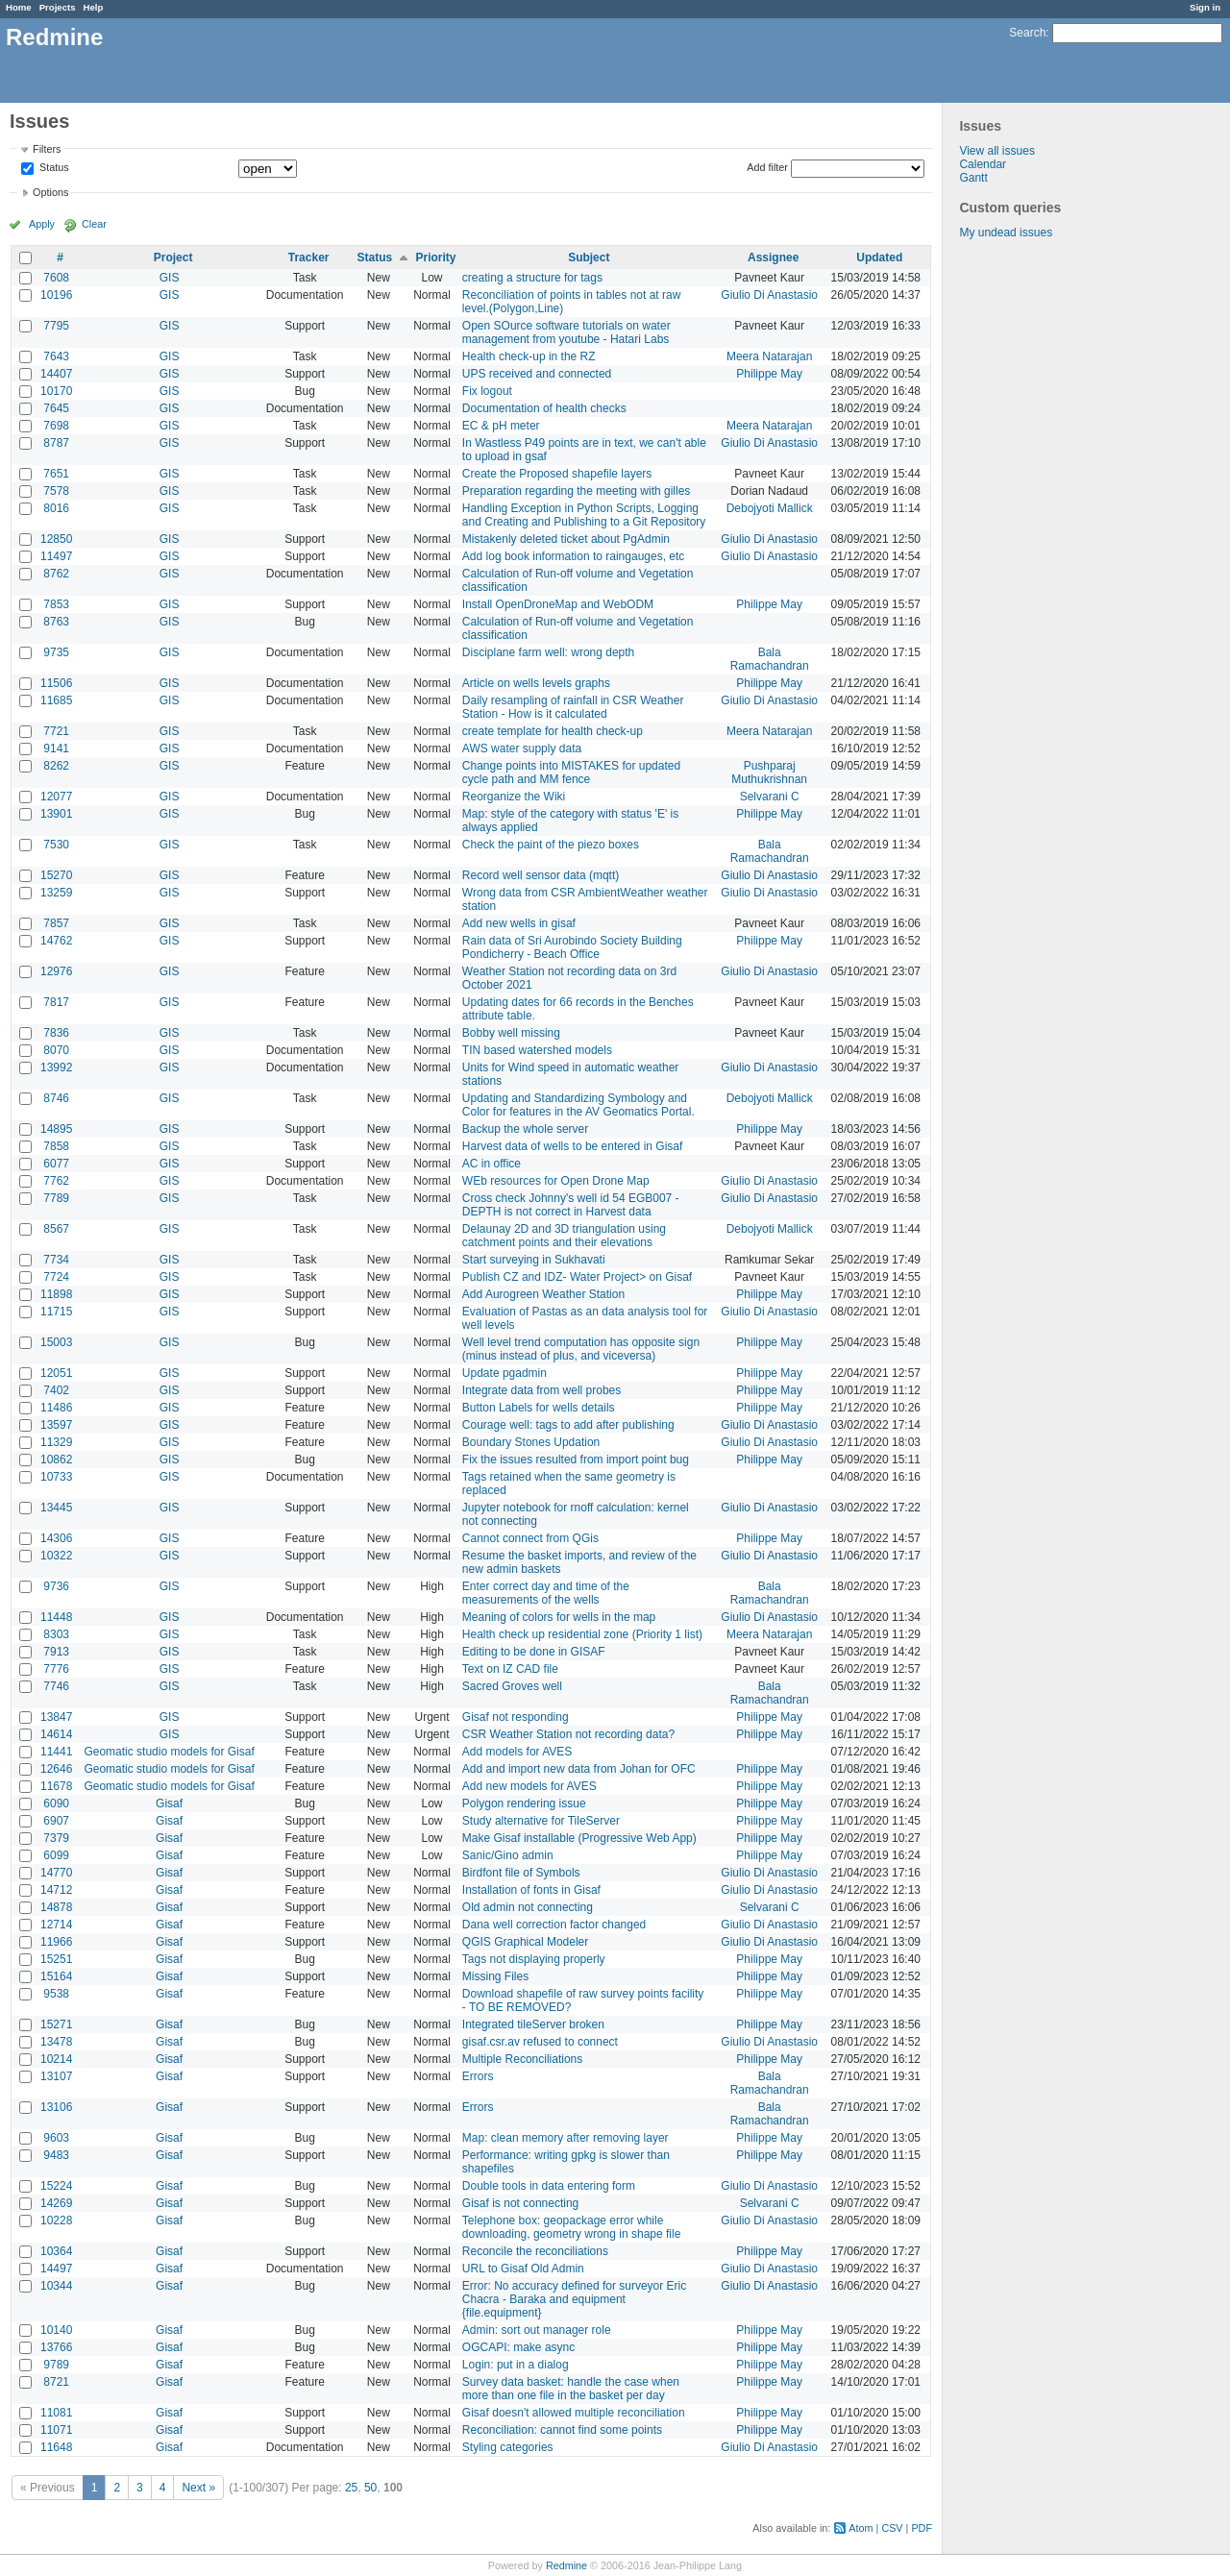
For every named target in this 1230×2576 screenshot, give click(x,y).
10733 (56, 1477)
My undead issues (1005, 232)
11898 (56, 1294)
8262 (56, 766)
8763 (56, 621)
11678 (56, 1786)
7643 (56, 356)
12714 (56, 1924)
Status (53, 168)
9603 (56, 2138)
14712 (56, 1890)
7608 (56, 277)
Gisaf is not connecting (520, 2203)
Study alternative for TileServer (541, 1821)
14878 (56, 1907)
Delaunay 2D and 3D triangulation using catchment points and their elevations (564, 1235)
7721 (56, 731)
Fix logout (487, 391)
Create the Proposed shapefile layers (557, 473)
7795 (56, 325)
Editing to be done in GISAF (533, 1651)
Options (50, 192)
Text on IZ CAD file (510, 1669)
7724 (56, 1277)
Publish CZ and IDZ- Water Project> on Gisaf (577, 1277)
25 (351, 2487)
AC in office (491, 1163)
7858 (56, 1146)
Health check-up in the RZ (529, 356)
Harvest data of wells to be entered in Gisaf (572, 1146)
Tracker (309, 257)
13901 (56, 814)
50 (370, 2487)
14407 (56, 373)
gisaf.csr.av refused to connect (540, 2042)
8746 (56, 1098)
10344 (56, 2286)
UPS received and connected (536, 373)
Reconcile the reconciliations (535, 2251)
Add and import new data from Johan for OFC (579, 1769)
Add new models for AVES (529, 1786)
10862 (56, 1459)
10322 (56, 1555)
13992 (56, 1067)
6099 (56, 1855)
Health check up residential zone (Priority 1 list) (582, 1634)
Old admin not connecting (527, 1907)
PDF (921, 2528)
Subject (588, 257)
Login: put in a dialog (515, 2364)
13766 (56, 2347)
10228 (56, 2220)
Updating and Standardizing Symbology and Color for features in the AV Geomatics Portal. (578, 1105)
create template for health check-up (552, 731)
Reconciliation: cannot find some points (562, 2430)
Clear (94, 224)
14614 (56, 1734)
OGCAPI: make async (518, 2347)
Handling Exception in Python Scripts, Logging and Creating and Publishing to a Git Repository (583, 515)
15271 (56, 2024)
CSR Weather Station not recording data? (568, 1734)
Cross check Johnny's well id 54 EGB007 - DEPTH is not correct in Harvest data (570, 1204)
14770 (56, 1872)
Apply (42, 224)
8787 (56, 443)
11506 (56, 683)
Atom (861, 2528)
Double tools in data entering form (548, 2186)
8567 (56, 1229)
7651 (56, 473)
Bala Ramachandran (769, 659)
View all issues (996, 151)
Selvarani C (770, 796)
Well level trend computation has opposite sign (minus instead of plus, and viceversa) (581, 1349)
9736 (56, 1586)
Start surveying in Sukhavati (533, 1259)
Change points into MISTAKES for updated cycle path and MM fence (571, 772)
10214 (56, 2059)
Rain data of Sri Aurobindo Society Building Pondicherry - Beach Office (572, 947)
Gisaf (169, 1803)
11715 (56, 1311)
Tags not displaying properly (533, 1959)
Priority (436, 257)
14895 (56, 1129)
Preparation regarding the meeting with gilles (576, 491)
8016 (56, 508)
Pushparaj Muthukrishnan (769, 772)
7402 (56, 1390)
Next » (198, 2487)
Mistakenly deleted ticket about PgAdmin (566, 539)
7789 (56, 1198)
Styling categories (508, 2447)
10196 (56, 295)
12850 (56, 539)
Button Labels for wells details (538, 1407)
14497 (56, 2268)
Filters (47, 149)
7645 (56, 408)
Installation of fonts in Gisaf (531, 1890)
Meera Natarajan (769, 356)
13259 (56, 892)
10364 (56, 2251)
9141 (56, 748)
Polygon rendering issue (524, 1803)
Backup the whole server (525, 1129)
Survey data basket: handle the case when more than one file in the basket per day (570, 2388)
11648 (56, 2447)
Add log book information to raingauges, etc (573, 556)
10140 (56, 2330)
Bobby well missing (511, 1033)
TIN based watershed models (537, 1050)
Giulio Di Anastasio (769, 295)
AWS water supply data (521, 748)
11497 (56, 556)
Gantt (973, 177)
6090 (56, 1803)
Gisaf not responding (515, 1717)
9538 (56, 1993)
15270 (56, 875)
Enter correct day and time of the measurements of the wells (545, 1593)
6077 (56, 1163)
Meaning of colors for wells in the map (558, 1617)
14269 (56, 2203)
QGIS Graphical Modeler (525, 1942)
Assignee (773, 257)
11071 (56, 2430)
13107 (56, 2076)
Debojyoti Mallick (769, 508)
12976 (56, 971)
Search (1027, 32)
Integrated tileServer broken (533, 2024)
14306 (56, 1538)
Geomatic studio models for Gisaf (169, 1751)
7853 (56, 604)
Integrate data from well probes (541, 1390)
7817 (56, 1002)
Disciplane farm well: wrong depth (548, 652)
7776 (56, 1669)
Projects (57, 7)
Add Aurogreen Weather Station (543, 1294)
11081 (56, 2412)
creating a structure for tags (532, 277)
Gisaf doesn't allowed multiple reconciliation (573, 2412)
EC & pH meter (501, 425)
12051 (56, 1373)
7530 (56, 844)
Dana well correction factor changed (554, 1924)
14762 (56, 940)
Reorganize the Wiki (513, 796)
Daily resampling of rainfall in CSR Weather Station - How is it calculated (573, 707)
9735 (56, 652)
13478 (56, 2042)
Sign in (1205, 7)
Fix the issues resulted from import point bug (575, 1459)
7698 (56, 425)
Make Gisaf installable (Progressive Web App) (579, 1838)
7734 (56, 1259)
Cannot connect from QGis (530, 1538)
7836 (56, 1033)
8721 (56, 2382)
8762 (56, 573)
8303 (56, 1634)
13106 (56, 2107)
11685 (56, 700)
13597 (56, 1425)
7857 (56, 923)
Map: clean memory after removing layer (565, 2138)
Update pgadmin (504, 1373)
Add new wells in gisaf (519, 923)
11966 (56, 1942)
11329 (56, 1442)
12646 (56, 1769)
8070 (56, 1050)
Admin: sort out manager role (536, 2330)
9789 (56, 2364)
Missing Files (495, 1976)
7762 (56, 1181)
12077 (56, 796)
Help (94, 7)
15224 (56, 2186)
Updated (879, 257)
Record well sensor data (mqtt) (540, 875)
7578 (56, 491)
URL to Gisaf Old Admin (523, 2268)
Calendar (982, 164)
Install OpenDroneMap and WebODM (557, 604)
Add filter (767, 167)
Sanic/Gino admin (508, 1855)
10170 (56, 391)
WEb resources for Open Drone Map (556, 1181)
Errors (478, 2076)
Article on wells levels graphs (536, 683)
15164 (56, 1976)
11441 (56, 1751)
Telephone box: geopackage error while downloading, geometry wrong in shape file (571, 2227)
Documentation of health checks (544, 408)
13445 (56, 1507)
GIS (170, 277)
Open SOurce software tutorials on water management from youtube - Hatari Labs (566, 332)
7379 (56, 1838)
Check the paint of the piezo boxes (550, 844)
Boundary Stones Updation (531, 1442)
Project (173, 257)
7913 (56, 1651)
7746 (56, 1686)
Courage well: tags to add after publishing (568, 1425)
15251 (56, 1959)
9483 (56, 2155)
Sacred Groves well (512, 1686)
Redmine (566, 2565)
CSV (891, 2528)
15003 (56, 1342)
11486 (56, 1407)
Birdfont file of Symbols (521, 1872)
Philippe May (769, 373)
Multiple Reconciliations (522, 2059)
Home (19, 7)
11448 (56, 1617)
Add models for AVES (517, 1751)
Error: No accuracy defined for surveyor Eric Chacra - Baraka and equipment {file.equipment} (574, 2299)
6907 (56, 1821)
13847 (56, 1717)
